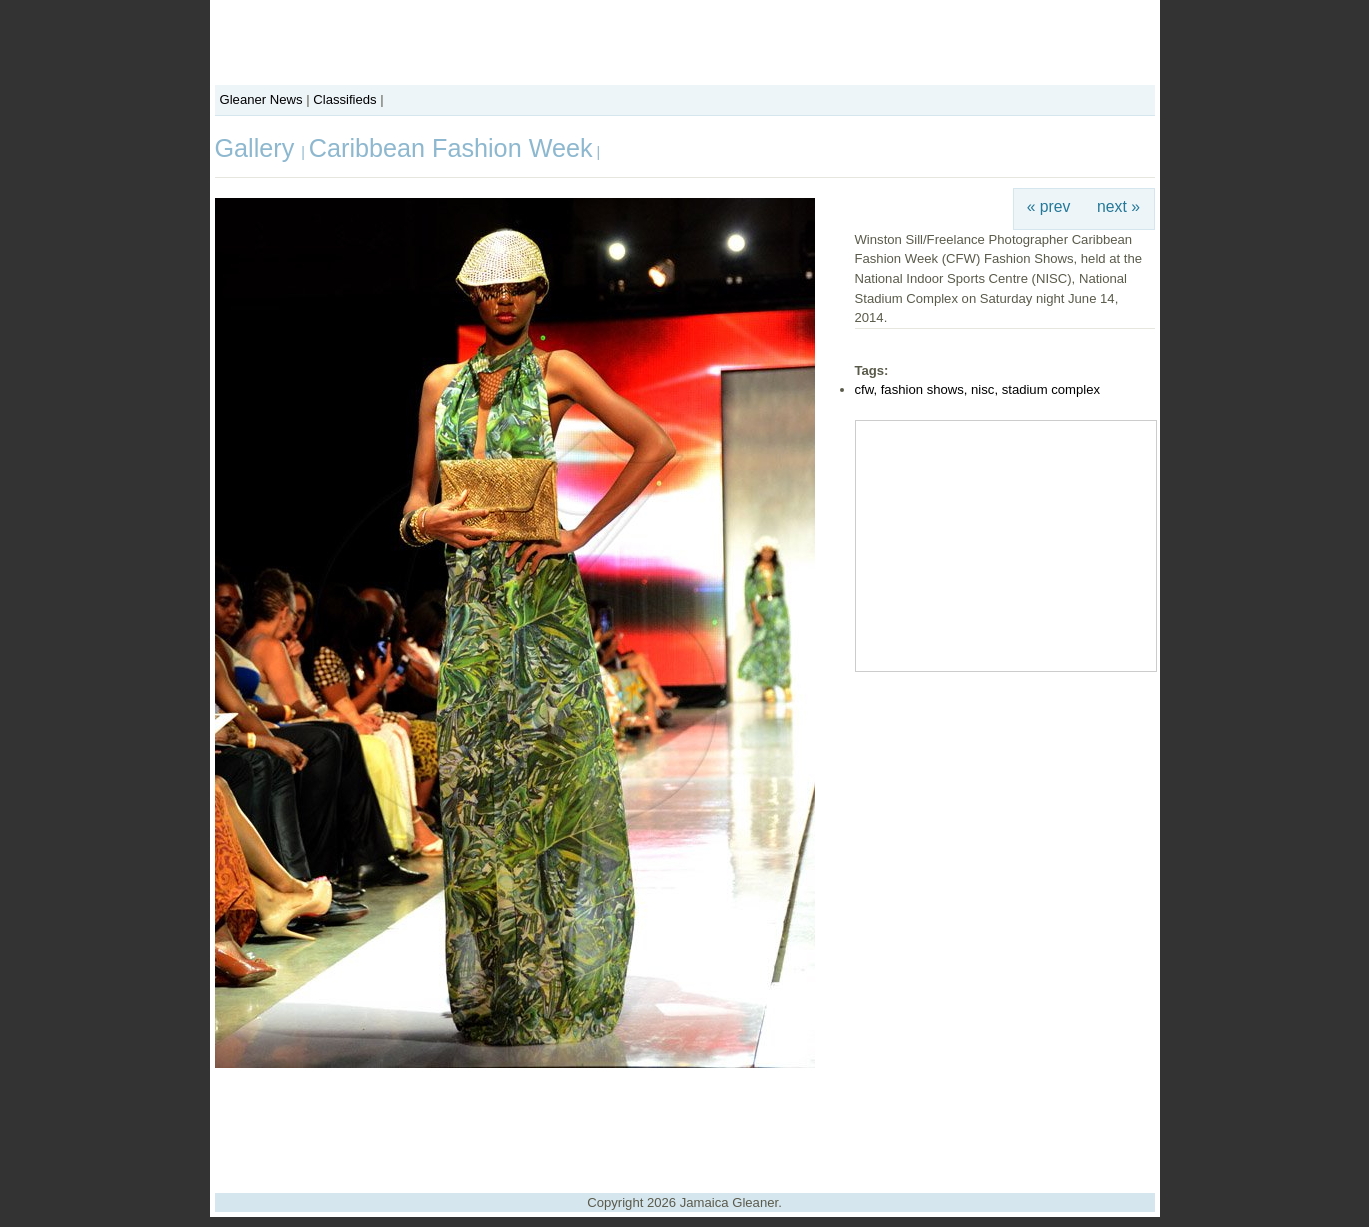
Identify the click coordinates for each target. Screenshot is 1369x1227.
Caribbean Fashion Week (451, 148)
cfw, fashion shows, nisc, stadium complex (978, 389)
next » (1118, 206)
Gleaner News (261, 99)
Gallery (258, 148)
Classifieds (344, 99)
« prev (1049, 206)
